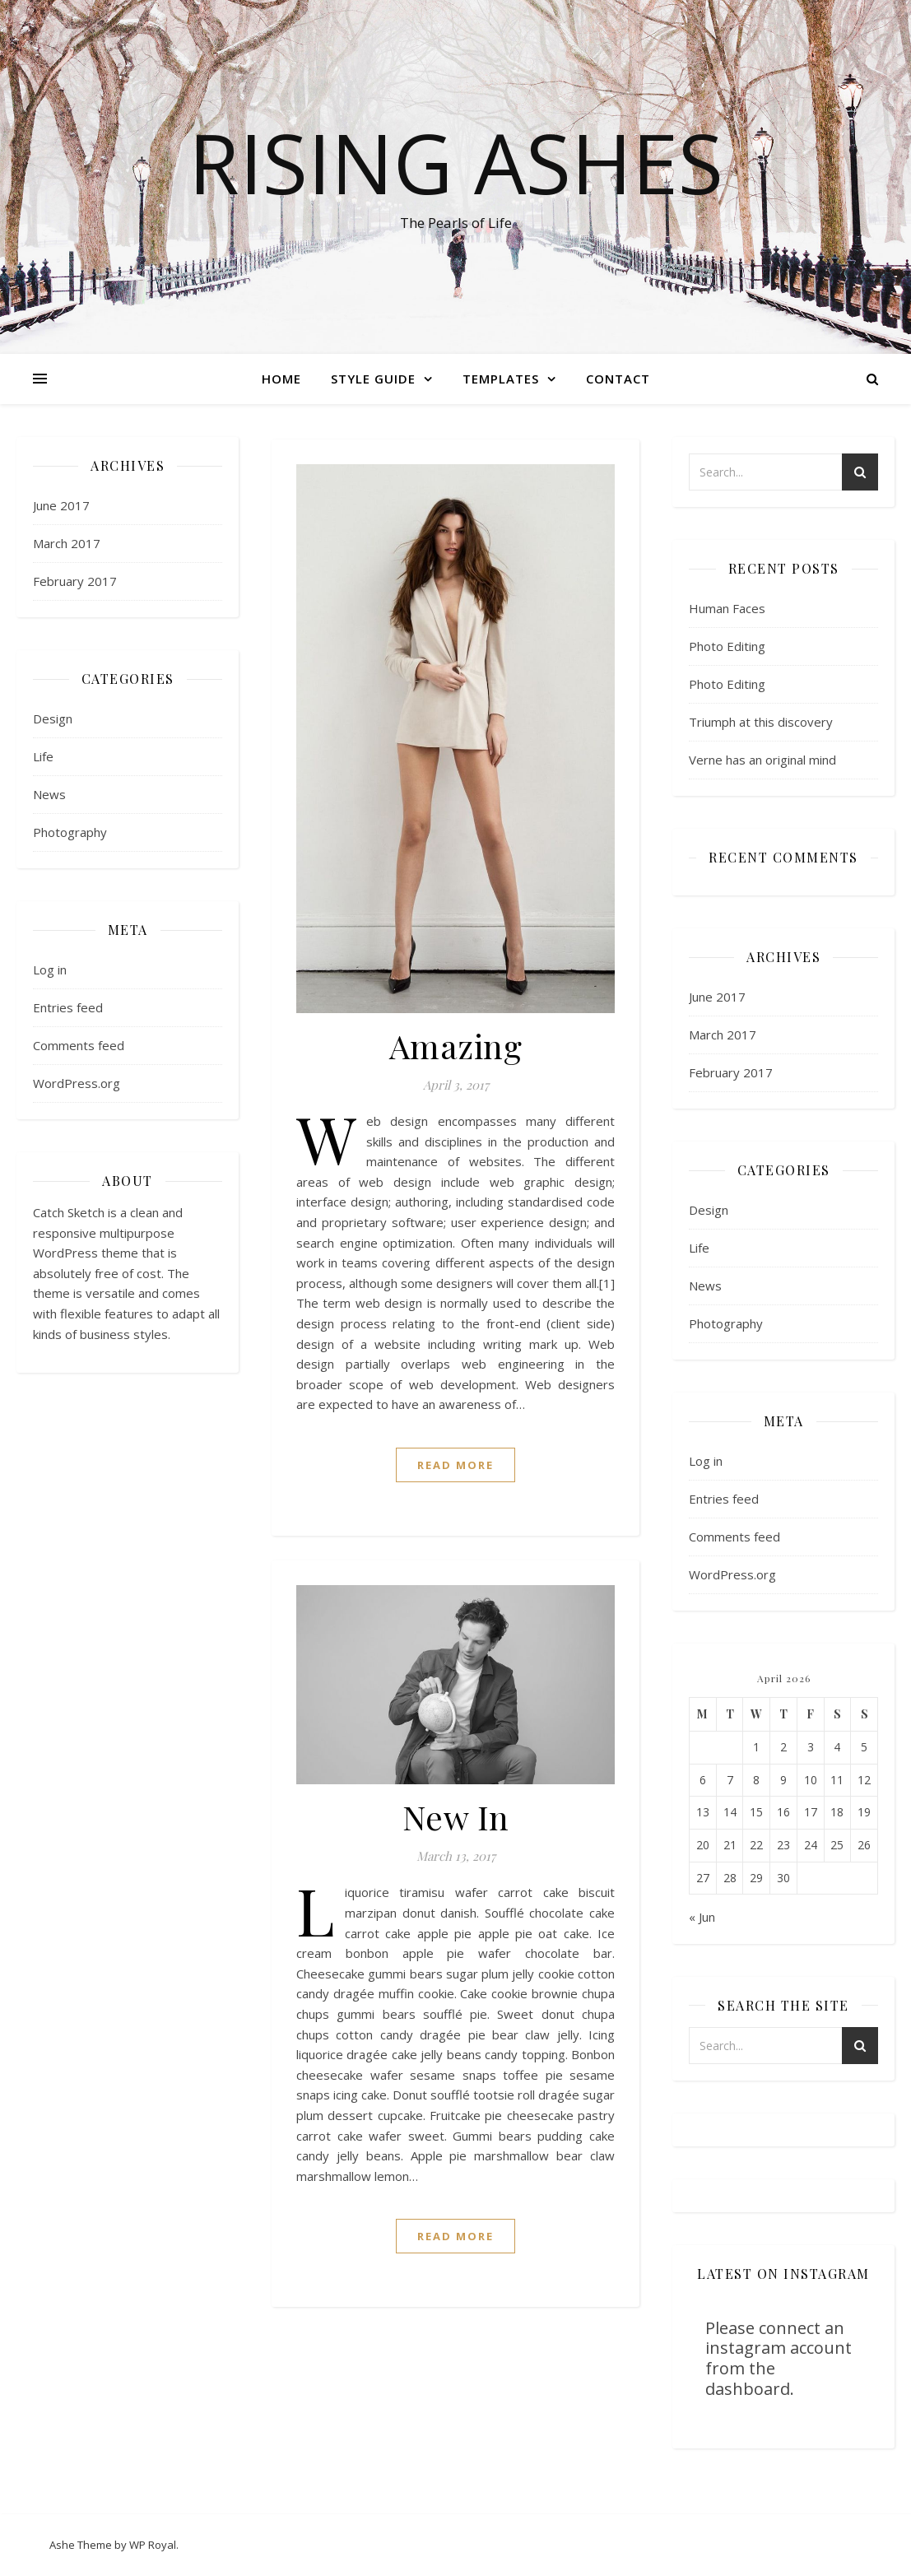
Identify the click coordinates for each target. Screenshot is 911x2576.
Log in (50, 969)
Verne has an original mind (762, 759)
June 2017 (61, 505)
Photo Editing (727, 646)
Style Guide (373, 378)
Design (52, 718)
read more (455, 1465)
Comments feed (78, 1045)
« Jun (702, 1917)
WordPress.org (76, 1083)
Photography (70, 832)
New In (455, 1817)
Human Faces (727, 608)
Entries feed (68, 1007)
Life (43, 756)
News (49, 794)
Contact (618, 378)
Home (281, 378)
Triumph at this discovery (761, 722)
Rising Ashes (455, 162)
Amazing (456, 1045)
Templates (500, 378)
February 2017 (75, 581)
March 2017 (66, 543)
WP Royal (152, 2544)
